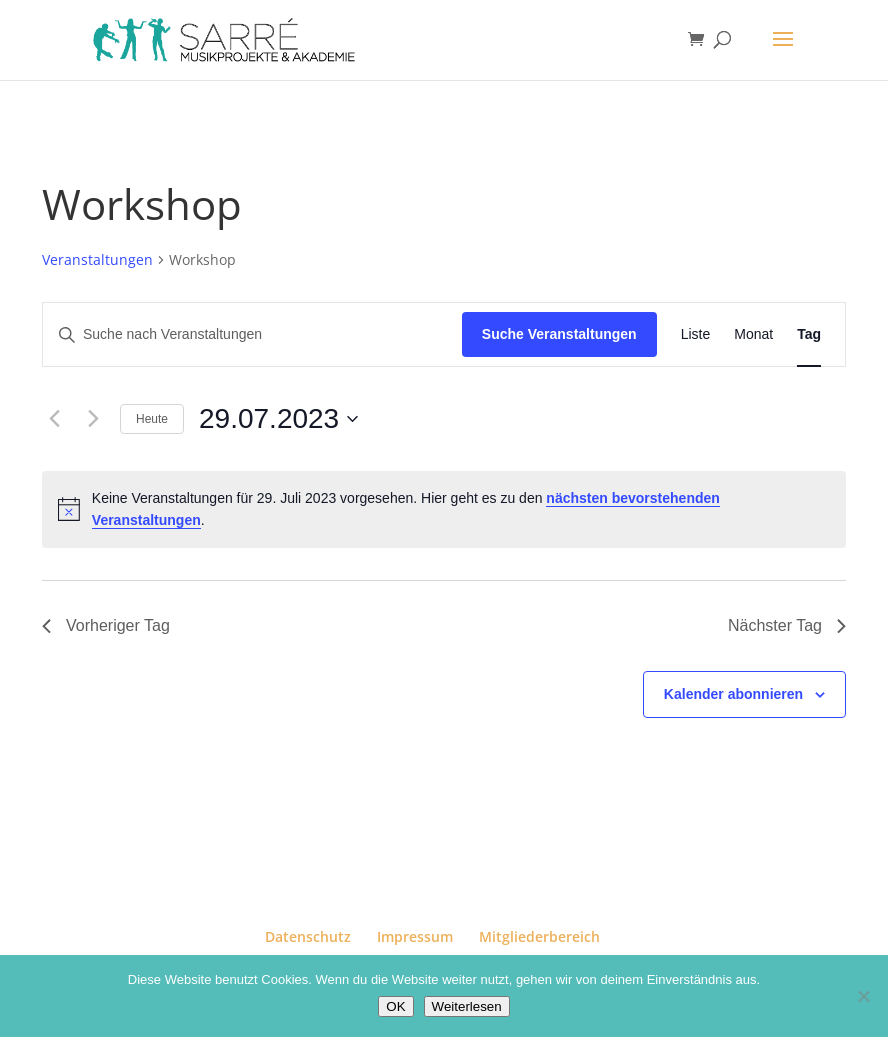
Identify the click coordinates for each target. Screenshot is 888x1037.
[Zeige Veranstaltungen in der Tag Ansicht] (809, 334)
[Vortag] (54, 419)
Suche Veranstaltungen (559, 334)
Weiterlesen (467, 1006)
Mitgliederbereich (539, 936)
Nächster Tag (787, 625)
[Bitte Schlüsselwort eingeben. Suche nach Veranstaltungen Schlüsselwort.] (252, 334)
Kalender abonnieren (733, 694)
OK (395, 1006)
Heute (152, 419)
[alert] (444, 509)
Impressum (415, 936)
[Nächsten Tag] (93, 419)
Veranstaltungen (97, 259)
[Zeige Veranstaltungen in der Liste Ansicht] (696, 334)
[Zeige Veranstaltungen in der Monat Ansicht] (753, 334)
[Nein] (863, 996)
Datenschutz (308, 936)
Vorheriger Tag (106, 625)
